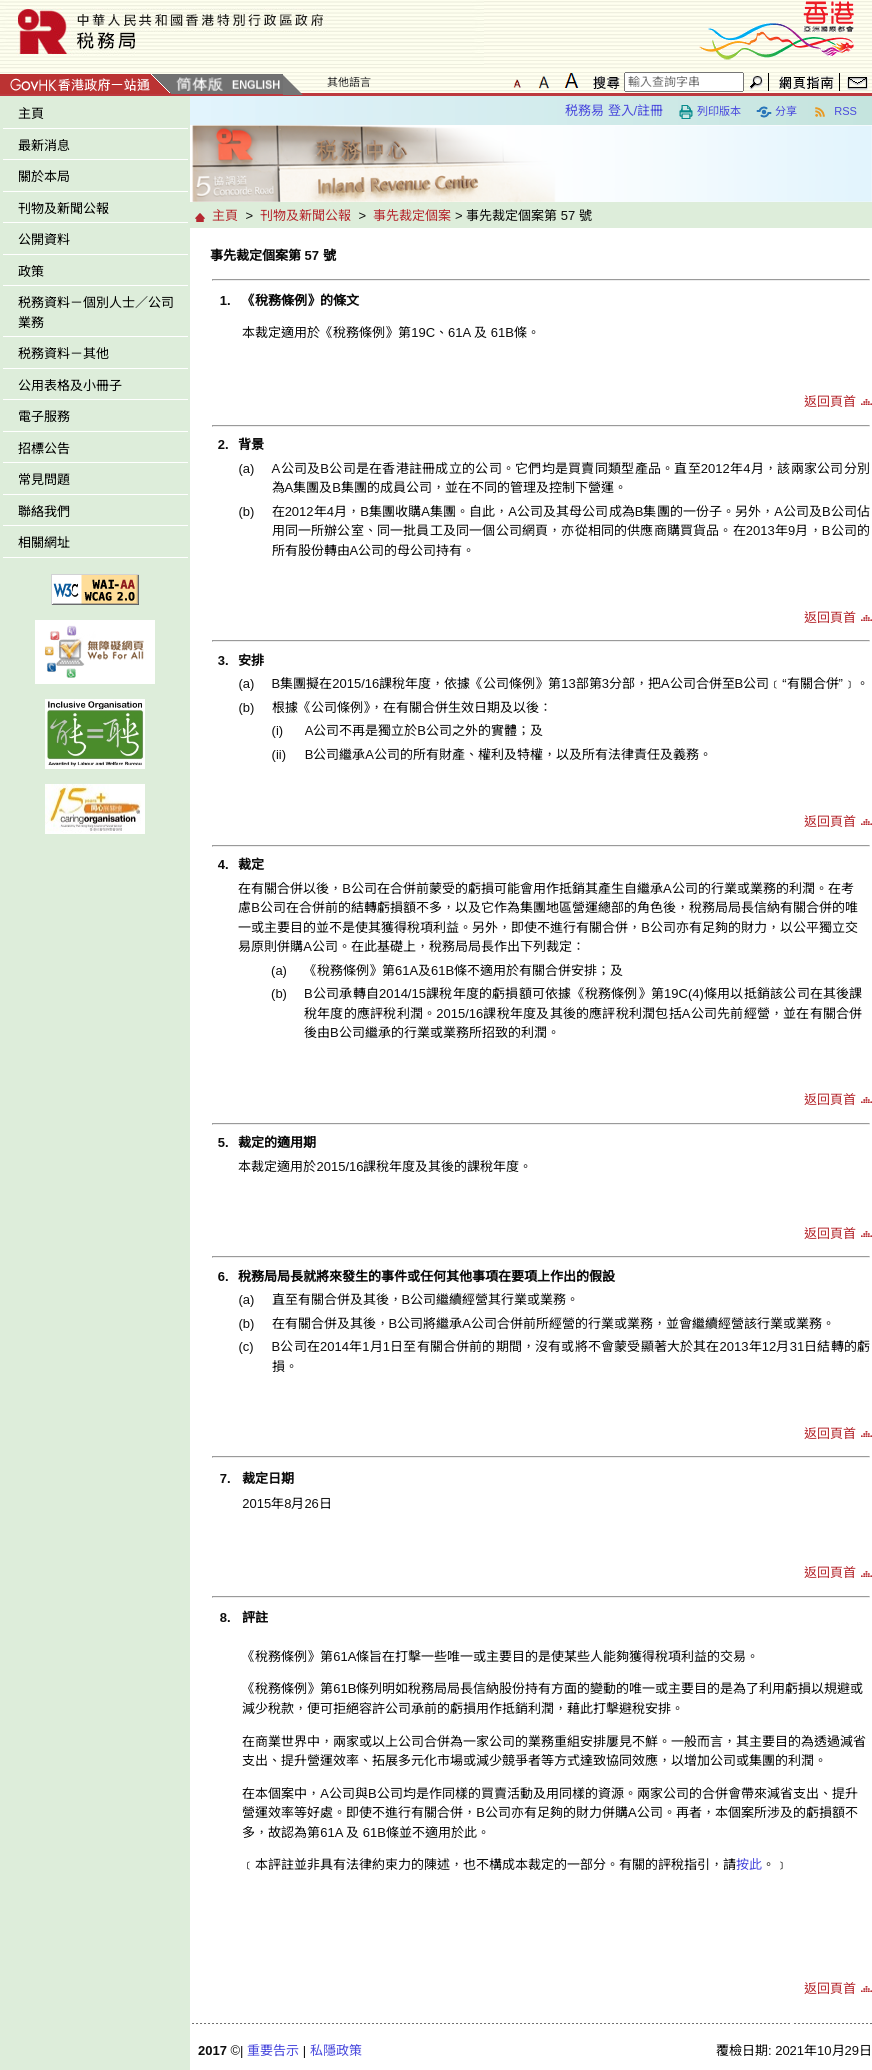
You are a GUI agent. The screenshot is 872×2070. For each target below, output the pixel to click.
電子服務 (44, 416)
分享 (776, 112)
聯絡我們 (44, 511)
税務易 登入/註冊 (614, 110)
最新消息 (44, 145)
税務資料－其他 (63, 353)
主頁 (31, 113)
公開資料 (44, 239)
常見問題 (44, 479)
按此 (749, 1864)
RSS (834, 112)
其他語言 (349, 82)
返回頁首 (830, 401)
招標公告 (44, 448)
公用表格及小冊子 (70, 385)
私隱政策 (336, 2050)
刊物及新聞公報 (63, 208)
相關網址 (44, 542)
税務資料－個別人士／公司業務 (96, 312)
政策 (31, 271)
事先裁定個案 (412, 215)
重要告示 (273, 2050)
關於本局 (44, 176)
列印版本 (709, 112)
